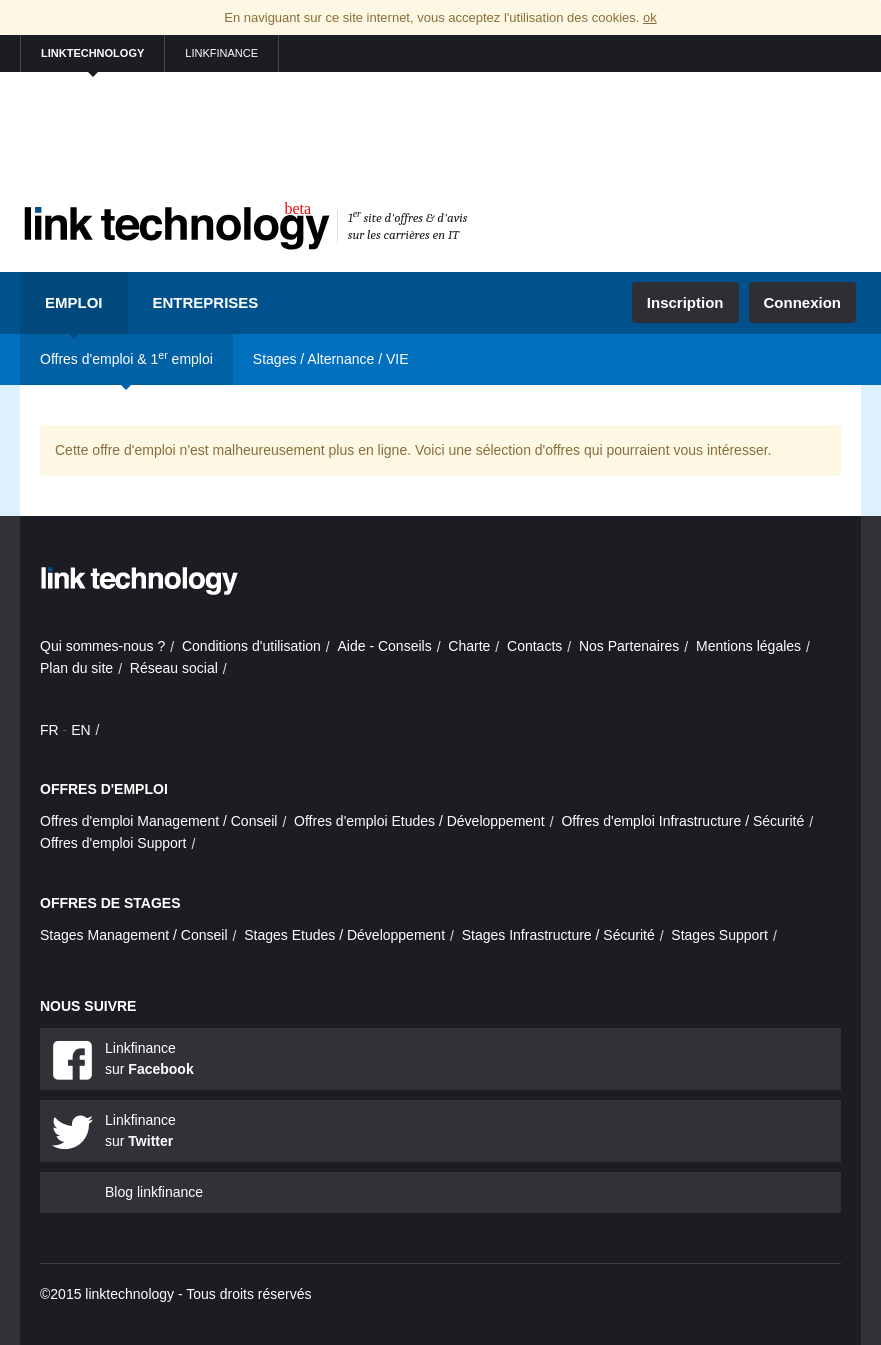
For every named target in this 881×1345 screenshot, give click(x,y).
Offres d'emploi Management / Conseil (158, 821)
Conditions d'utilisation (251, 646)
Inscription (685, 302)
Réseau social (174, 668)
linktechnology (92, 53)
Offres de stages (110, 903)
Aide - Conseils (385, 646)
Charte (469, 646)
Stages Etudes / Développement (344, 935)
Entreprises (206, 302)
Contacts (534, 646)
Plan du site (76, 668)
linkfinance (221, 53)
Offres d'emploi (104, 789)
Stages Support (719, 935)
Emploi (74, 302)
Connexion (803, 302)
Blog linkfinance (154, 1192)
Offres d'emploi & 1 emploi (126, 358)
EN (80, 730)
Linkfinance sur (149, 1058)
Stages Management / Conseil (134, 935)
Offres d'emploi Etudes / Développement (419, 821)
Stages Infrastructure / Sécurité (558, 935)
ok (650, 17)
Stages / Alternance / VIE (331, 359)
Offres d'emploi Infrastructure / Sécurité (682, 821)
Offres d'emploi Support (113, 843)
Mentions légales (748, 646)
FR (49, 730)
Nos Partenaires (629, 646)
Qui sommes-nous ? (102, 646)
